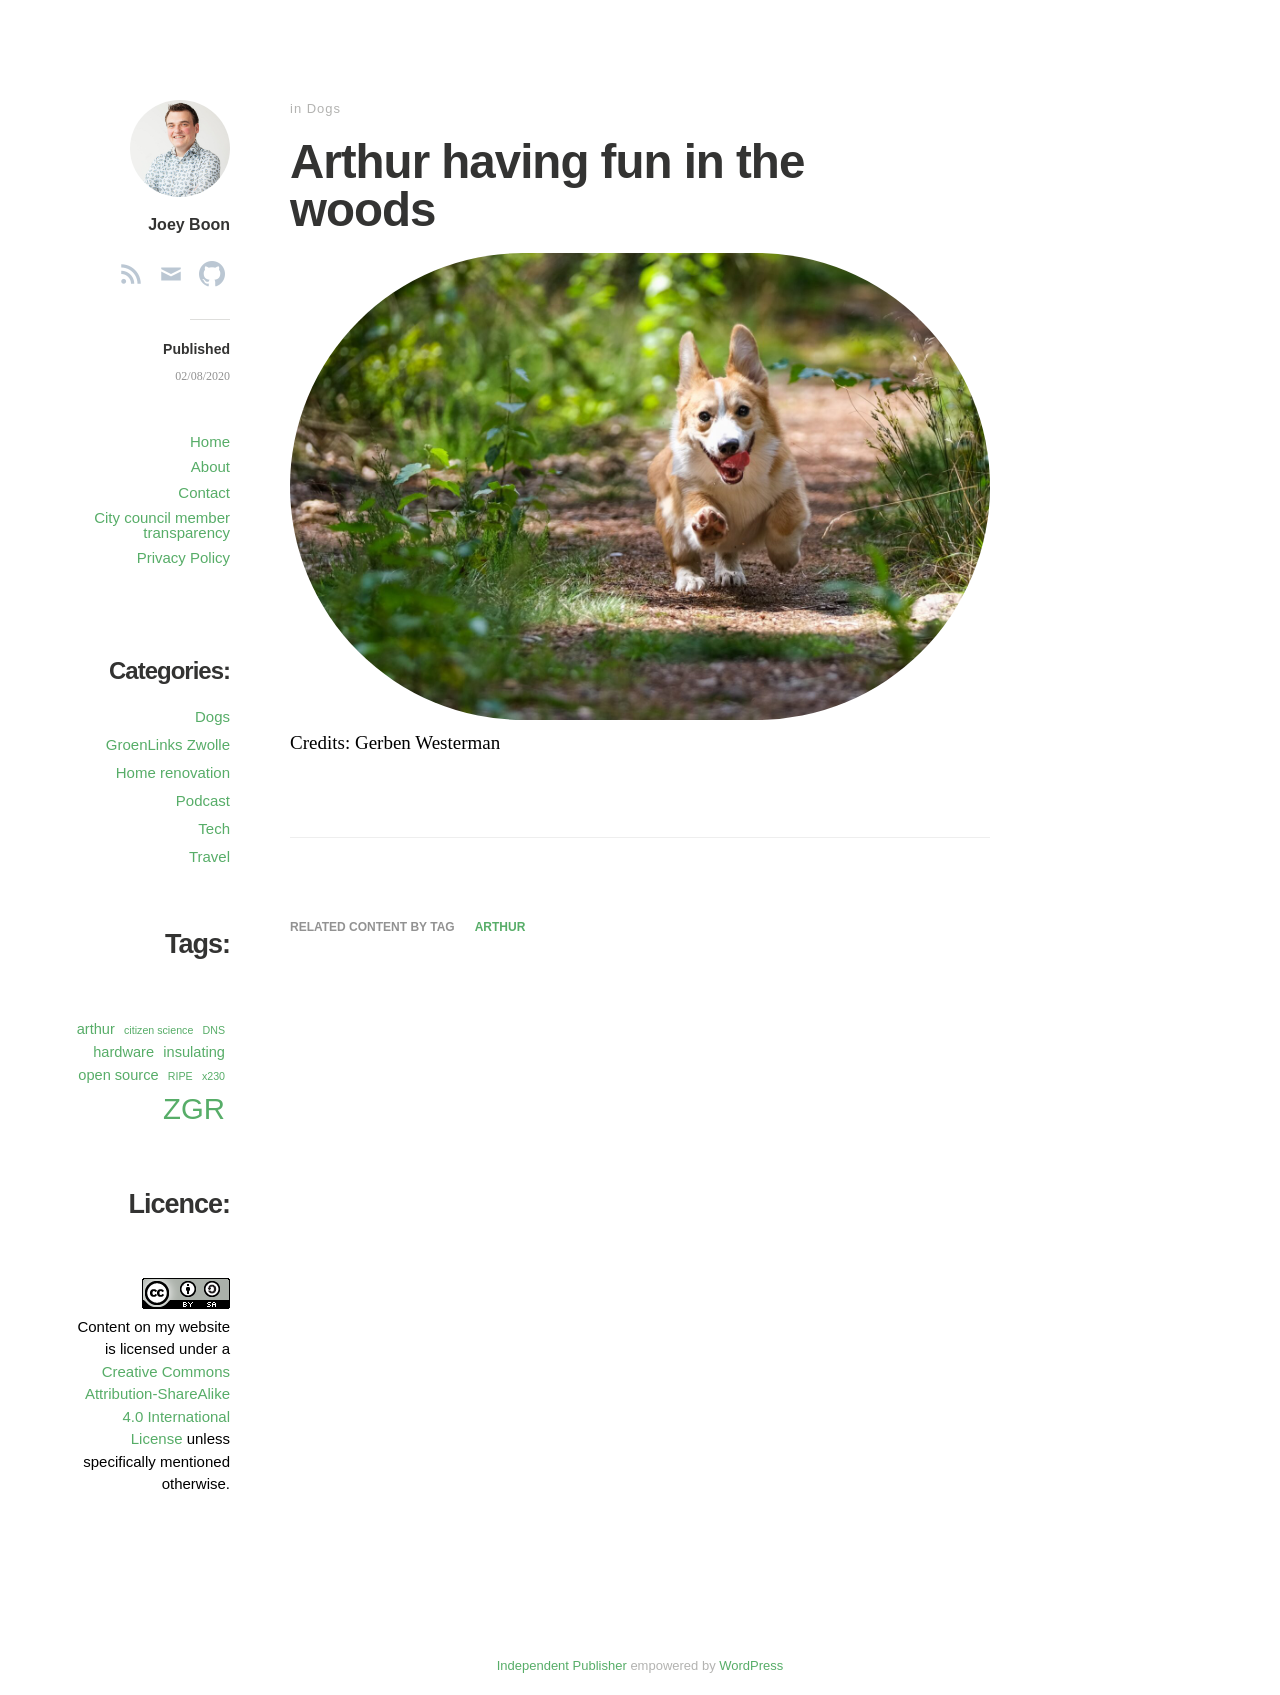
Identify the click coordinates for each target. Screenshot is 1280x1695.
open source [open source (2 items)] (118, 1075)
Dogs (324, 108)
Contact (204, 492)
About (210, 466)
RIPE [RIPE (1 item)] (180, 1076)
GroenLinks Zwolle (168, 744)
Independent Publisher (562, 1665)
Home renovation (173, 772)
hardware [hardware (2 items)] (123, 1052)
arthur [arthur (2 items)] (96, 1029)
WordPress (751, 1665)
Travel (209, 856)
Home (210, 441)
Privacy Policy (183, 557)
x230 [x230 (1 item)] (213, 1076)
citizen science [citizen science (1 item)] (158, 1030)
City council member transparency (162, 525)
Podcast (203, 800)
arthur (500, 927)
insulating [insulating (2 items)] (194, 1052)
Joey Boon (189, 224)
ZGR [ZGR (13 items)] (194, 1108)
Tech (214, 828)
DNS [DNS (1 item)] (214, 1030)
